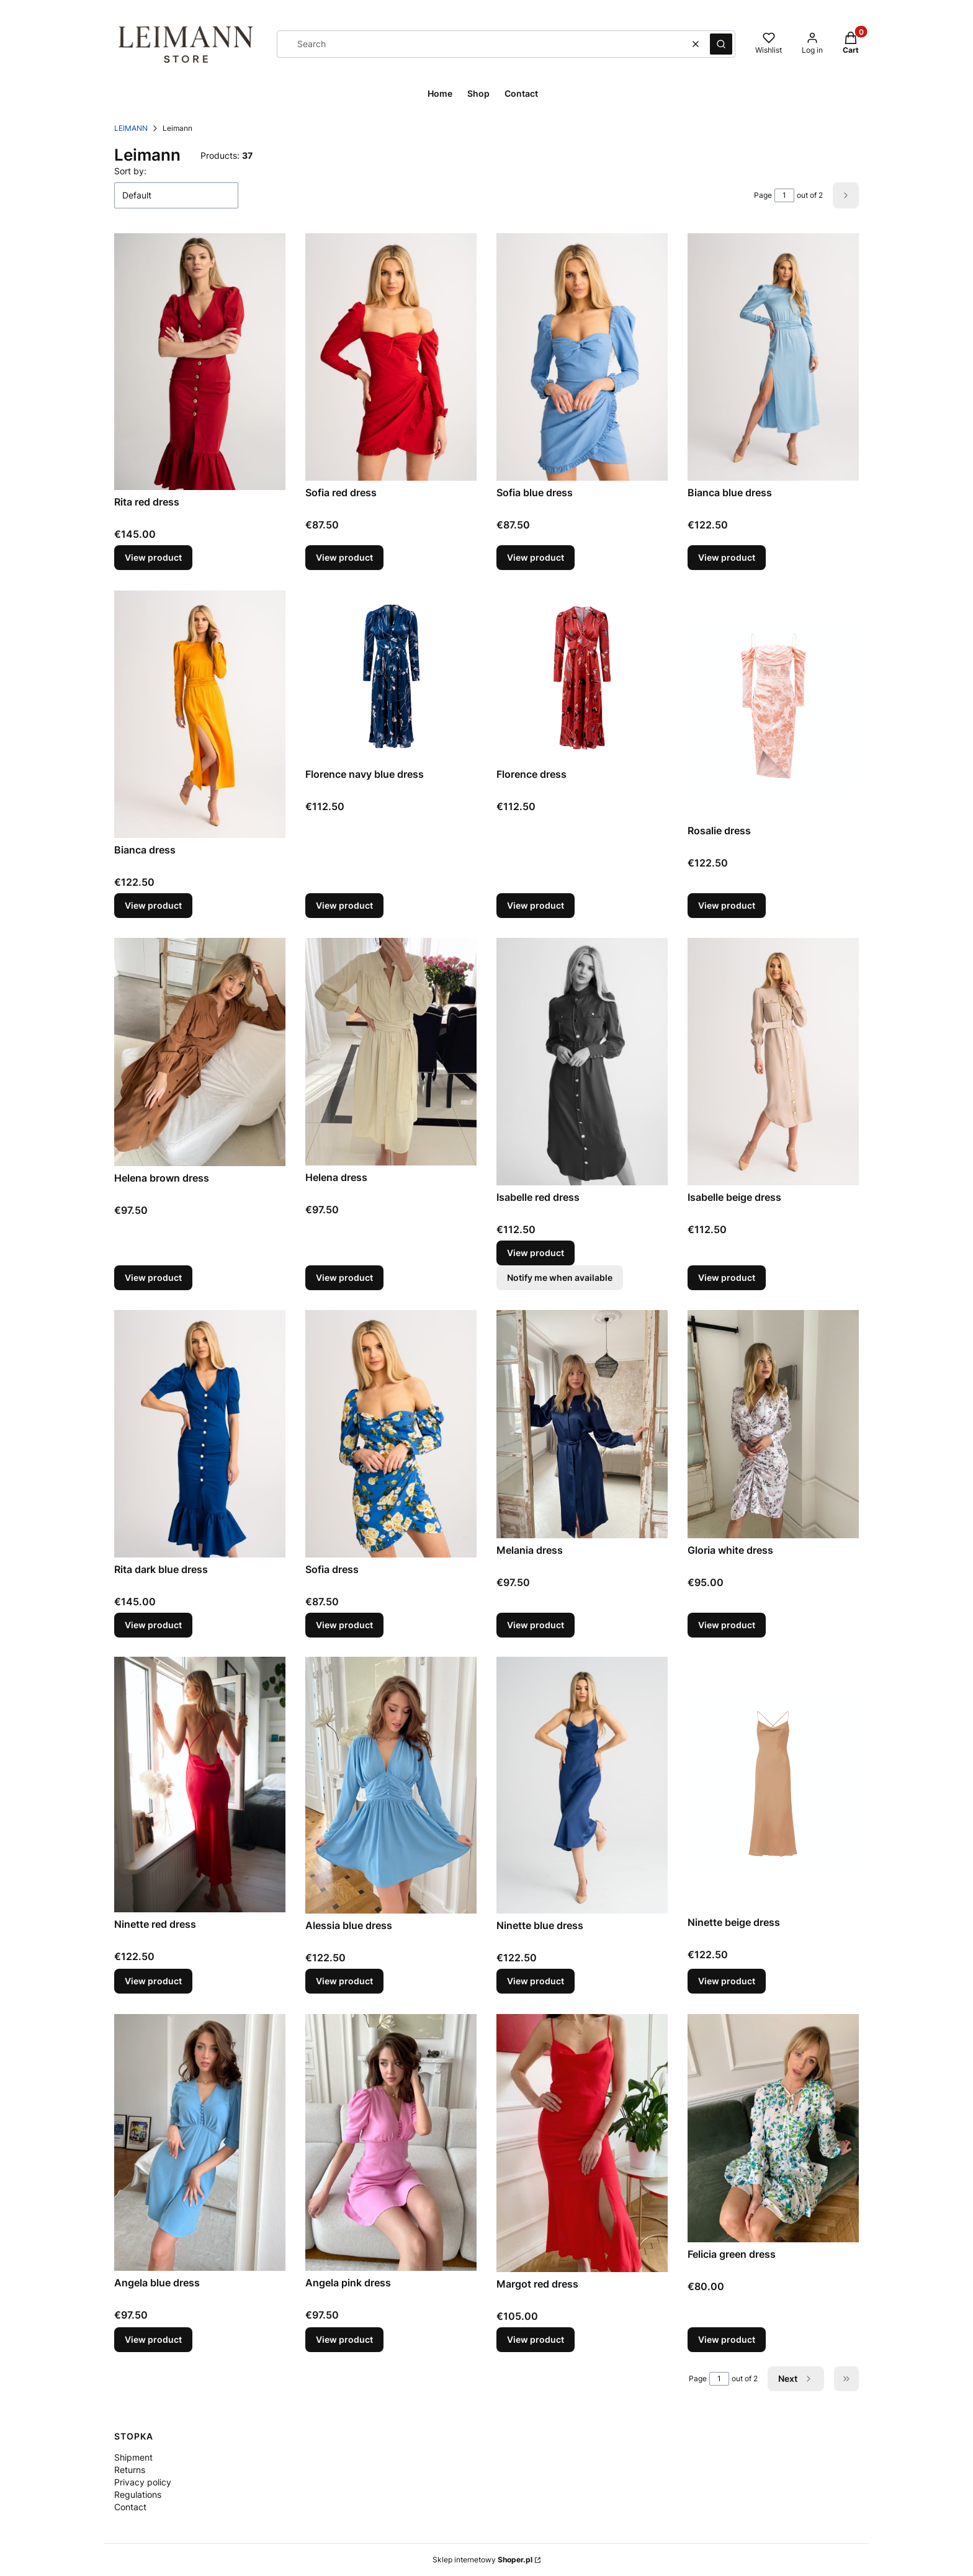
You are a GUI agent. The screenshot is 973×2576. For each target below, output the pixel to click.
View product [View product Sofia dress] (344, 1624)
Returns (129, 2469)
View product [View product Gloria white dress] (726, 1624)
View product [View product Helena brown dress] (153, 1277)
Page (763, 195)
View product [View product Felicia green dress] (726, 2338)
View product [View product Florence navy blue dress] (344, 905)
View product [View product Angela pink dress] (344, 2338)
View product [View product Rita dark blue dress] (153, 1624)
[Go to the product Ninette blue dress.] (582, 1785)
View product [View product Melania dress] (535, 1624)
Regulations (137, 2494)
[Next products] (796, 2378)
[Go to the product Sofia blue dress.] (582, 357)
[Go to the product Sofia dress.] (391, 1434)
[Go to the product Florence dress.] (582, 676)
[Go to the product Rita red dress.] (199, 361)
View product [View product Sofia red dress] (344, 558)
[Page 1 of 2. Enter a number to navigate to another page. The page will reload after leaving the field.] (784, 195)
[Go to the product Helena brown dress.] (199, 1052)
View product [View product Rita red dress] (153, 558)
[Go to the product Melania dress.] (582, 1424)
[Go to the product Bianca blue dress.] (773, 357)
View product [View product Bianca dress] (153, 905)
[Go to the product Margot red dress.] (582, 2143)
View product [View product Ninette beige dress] (726, 1981)
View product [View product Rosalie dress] (726, 905)
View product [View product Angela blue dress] (153, 2338)
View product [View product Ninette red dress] (153, 1981)
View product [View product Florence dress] (535, 905)
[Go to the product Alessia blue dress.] (391, 1785)
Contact (130, 2507)
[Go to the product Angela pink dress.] (391, 2142)
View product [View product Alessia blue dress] (344, 1981)
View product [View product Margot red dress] (535, 2338)
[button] (721, 44)
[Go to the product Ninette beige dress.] (773, 1783)
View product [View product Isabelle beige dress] (726, 1277)
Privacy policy (142, 2482)
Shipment (133, 2457)
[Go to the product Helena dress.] (391, 1051)
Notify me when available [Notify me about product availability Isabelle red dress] (559, 1277)
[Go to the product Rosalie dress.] (773, 705)
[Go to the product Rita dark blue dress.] (199, 1434)
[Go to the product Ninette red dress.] (199, 1784)
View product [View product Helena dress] (344, 1277)
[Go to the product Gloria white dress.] (773, 1424)
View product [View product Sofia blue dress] (535, 558)
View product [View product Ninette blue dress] (535, 1981)
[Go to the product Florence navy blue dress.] (391, 676)
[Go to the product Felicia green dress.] (773, 2128)
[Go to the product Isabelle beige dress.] (773, 1061)
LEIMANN (131, 128)
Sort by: (130, 171)
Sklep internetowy (482, 2559)
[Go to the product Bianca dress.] (199, 714)
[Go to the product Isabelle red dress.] (582, 1061)
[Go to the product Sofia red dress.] (391, 357)
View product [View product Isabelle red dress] (535, 1252)
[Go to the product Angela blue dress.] (199, 2142)
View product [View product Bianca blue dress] (726, 558)
